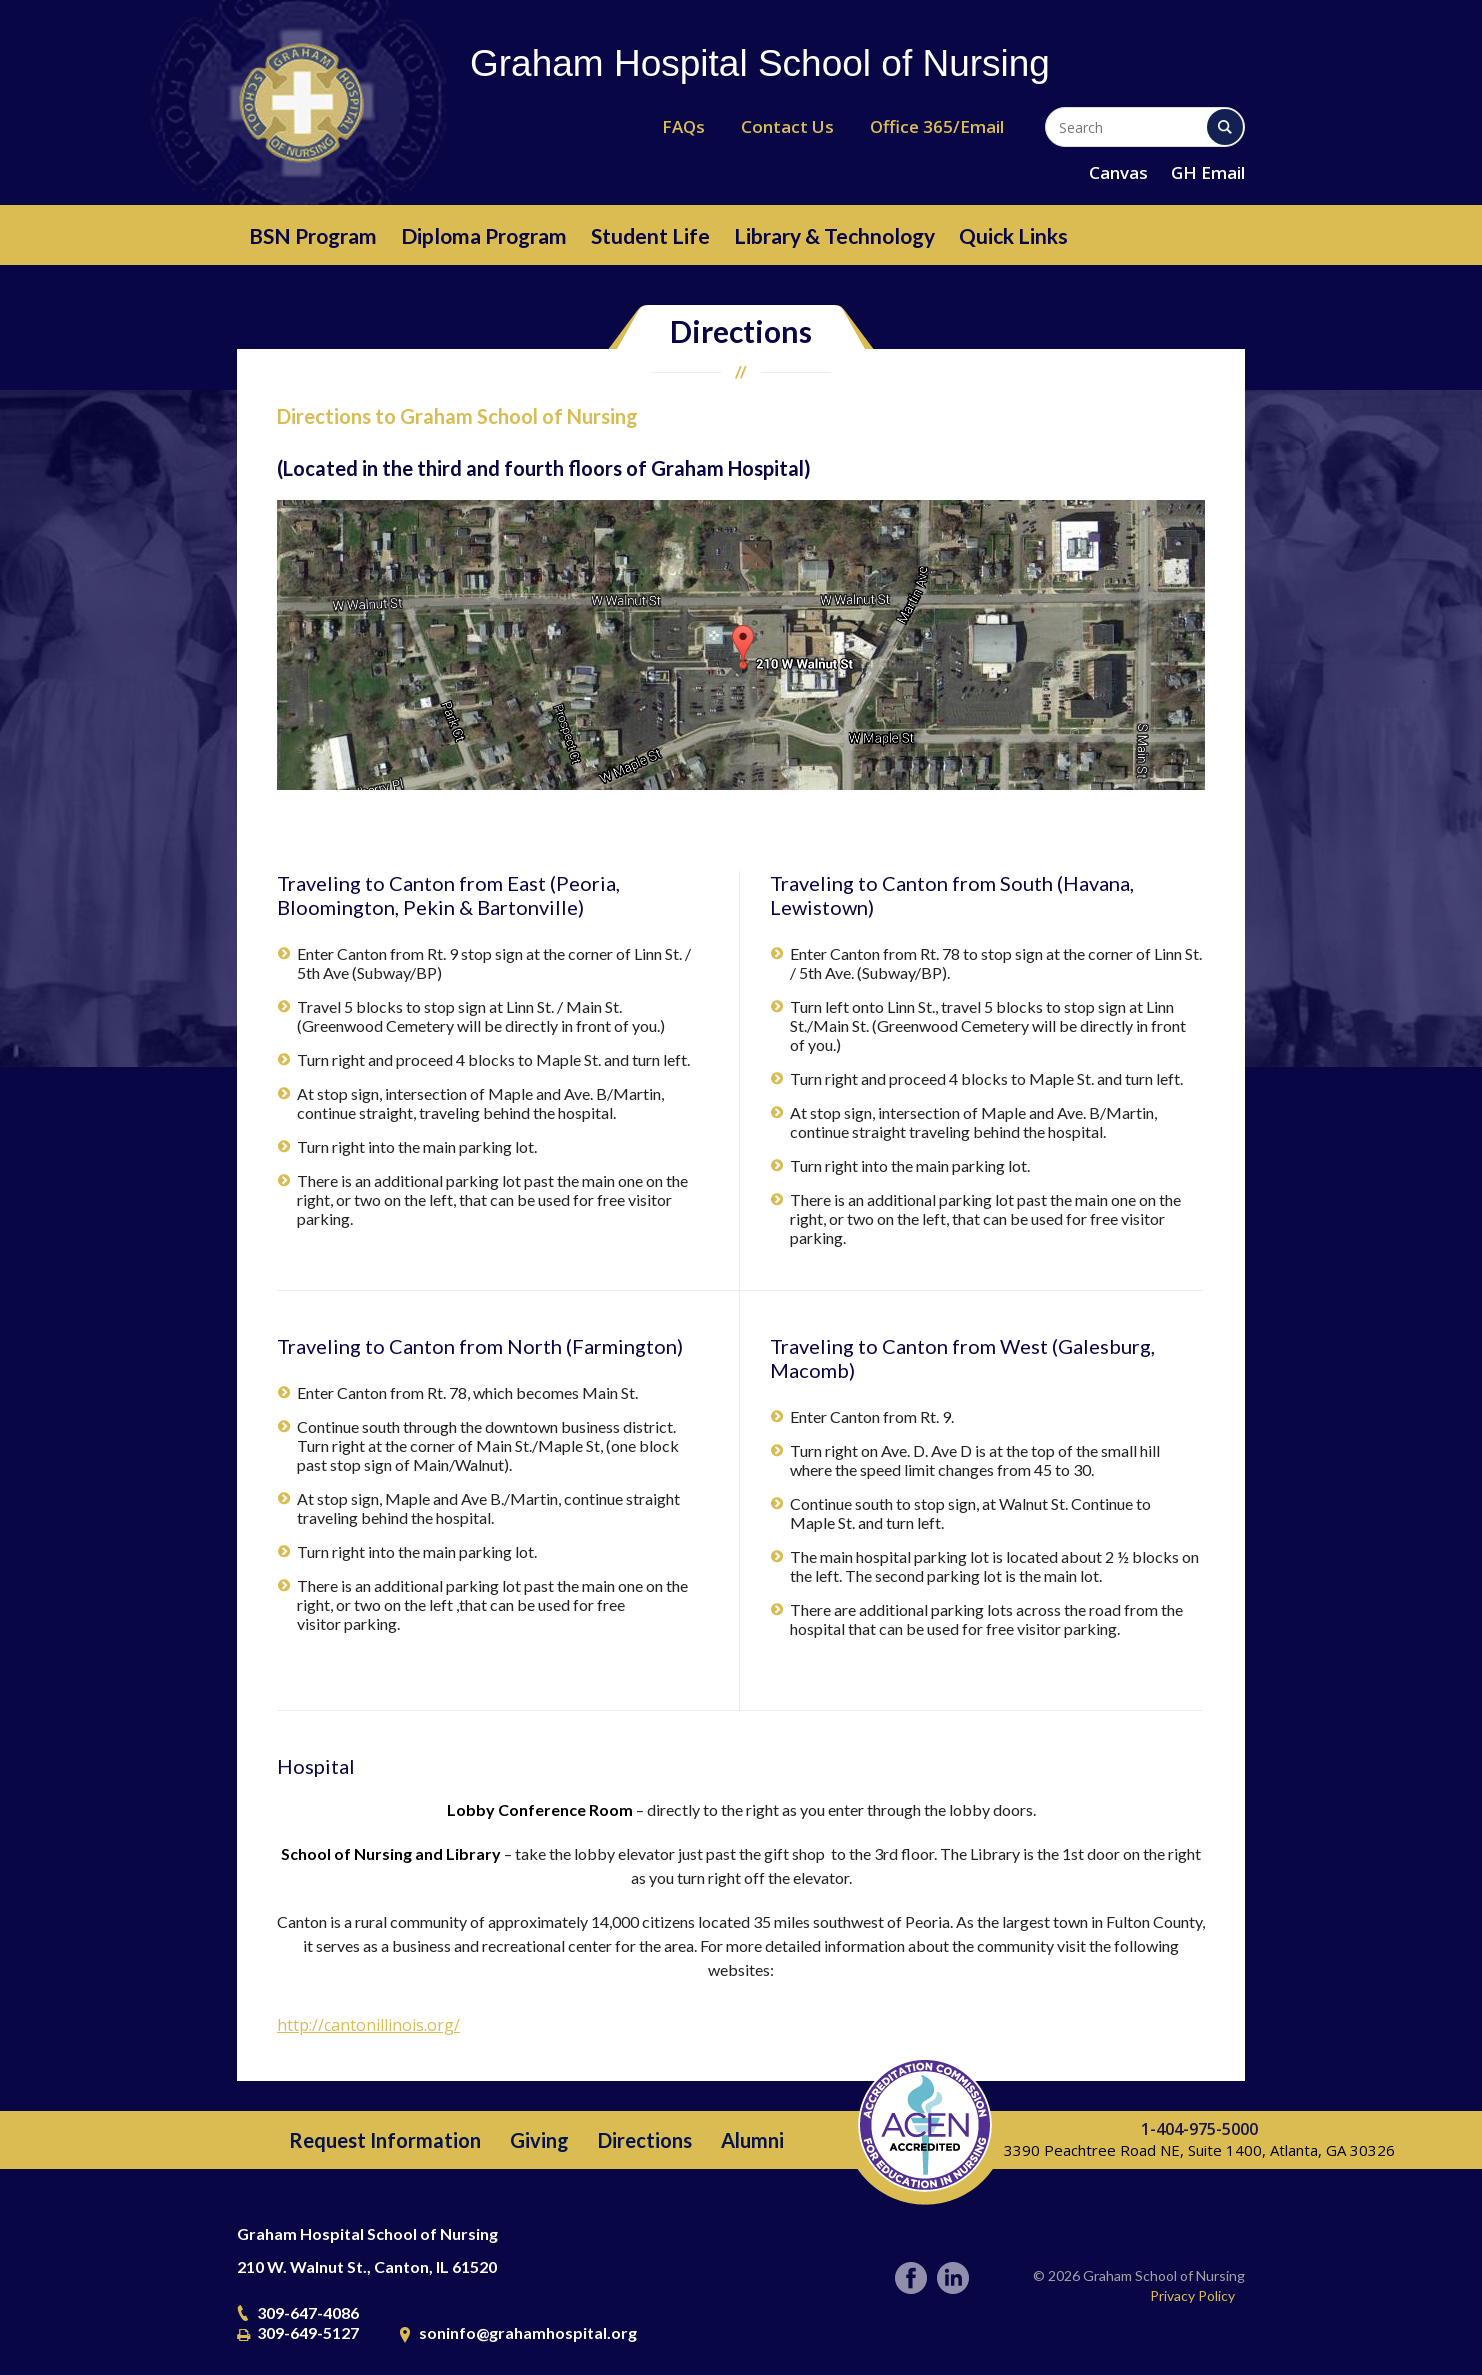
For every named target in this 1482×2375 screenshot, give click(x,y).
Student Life (650, 235)
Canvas (1118, 172)
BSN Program (313, 235)
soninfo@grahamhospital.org (528, 2332)
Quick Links (1013, 235)
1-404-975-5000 (1199, 2129)
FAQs (683, 126)
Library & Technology (834, 235)
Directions (645, 2140)
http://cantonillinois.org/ (368, 2025)
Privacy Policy (1192, 2295)
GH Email (1208, 172)
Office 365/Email (937, 126)
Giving (539, 2140)
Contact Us (787, 126)
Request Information (385, 2140)
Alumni (752, 2140)
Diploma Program (484, 235)
